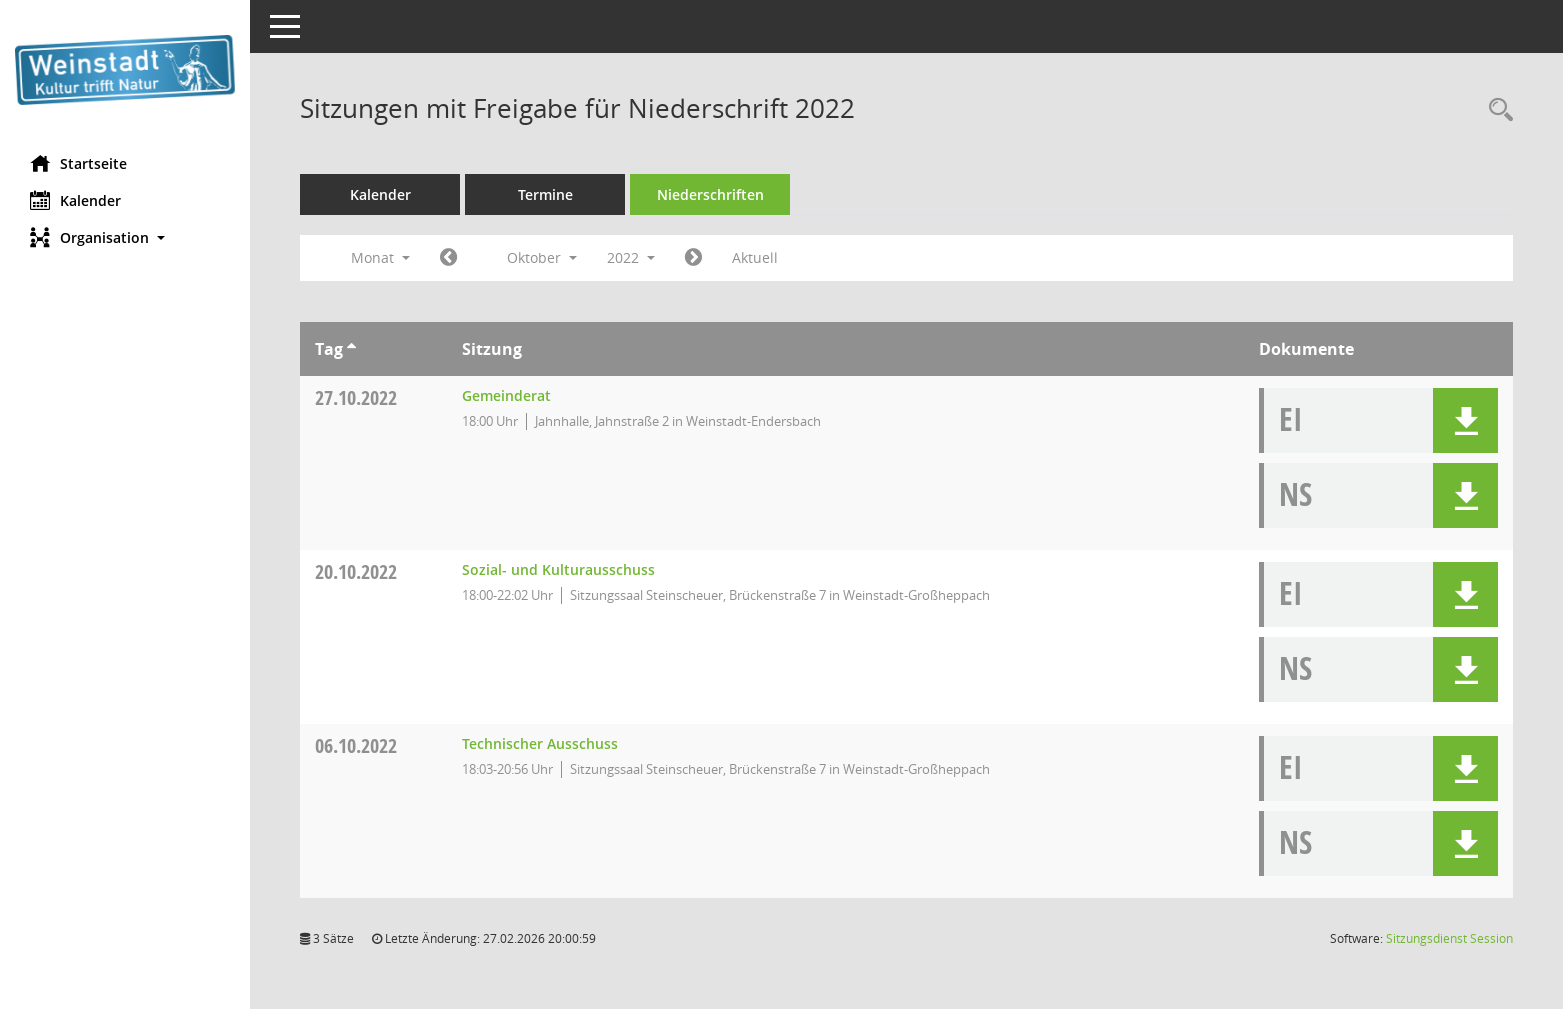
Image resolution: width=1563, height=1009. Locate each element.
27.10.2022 (356, 397)
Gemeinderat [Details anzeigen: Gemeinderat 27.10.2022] (506, 395)
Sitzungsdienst (1449, 938)
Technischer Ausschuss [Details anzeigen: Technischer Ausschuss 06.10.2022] (540, 743)
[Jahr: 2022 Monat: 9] (448, 258)
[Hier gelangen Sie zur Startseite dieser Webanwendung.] (125, 70)
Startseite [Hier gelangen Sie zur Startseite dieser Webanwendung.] (78, 163)
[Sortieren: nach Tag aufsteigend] (351, 349)
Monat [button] (380, 257)
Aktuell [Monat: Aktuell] (755, 257)
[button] (125, 237)
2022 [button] (631, 257)
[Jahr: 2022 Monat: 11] (693, 258)
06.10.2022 (356, 745)
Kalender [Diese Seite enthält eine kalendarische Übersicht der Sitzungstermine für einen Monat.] (75, 200)
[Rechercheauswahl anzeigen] (1496, 110)
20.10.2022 (356, 571)
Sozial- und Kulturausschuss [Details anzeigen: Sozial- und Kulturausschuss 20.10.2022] (558, 569)
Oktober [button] (542, 257)
